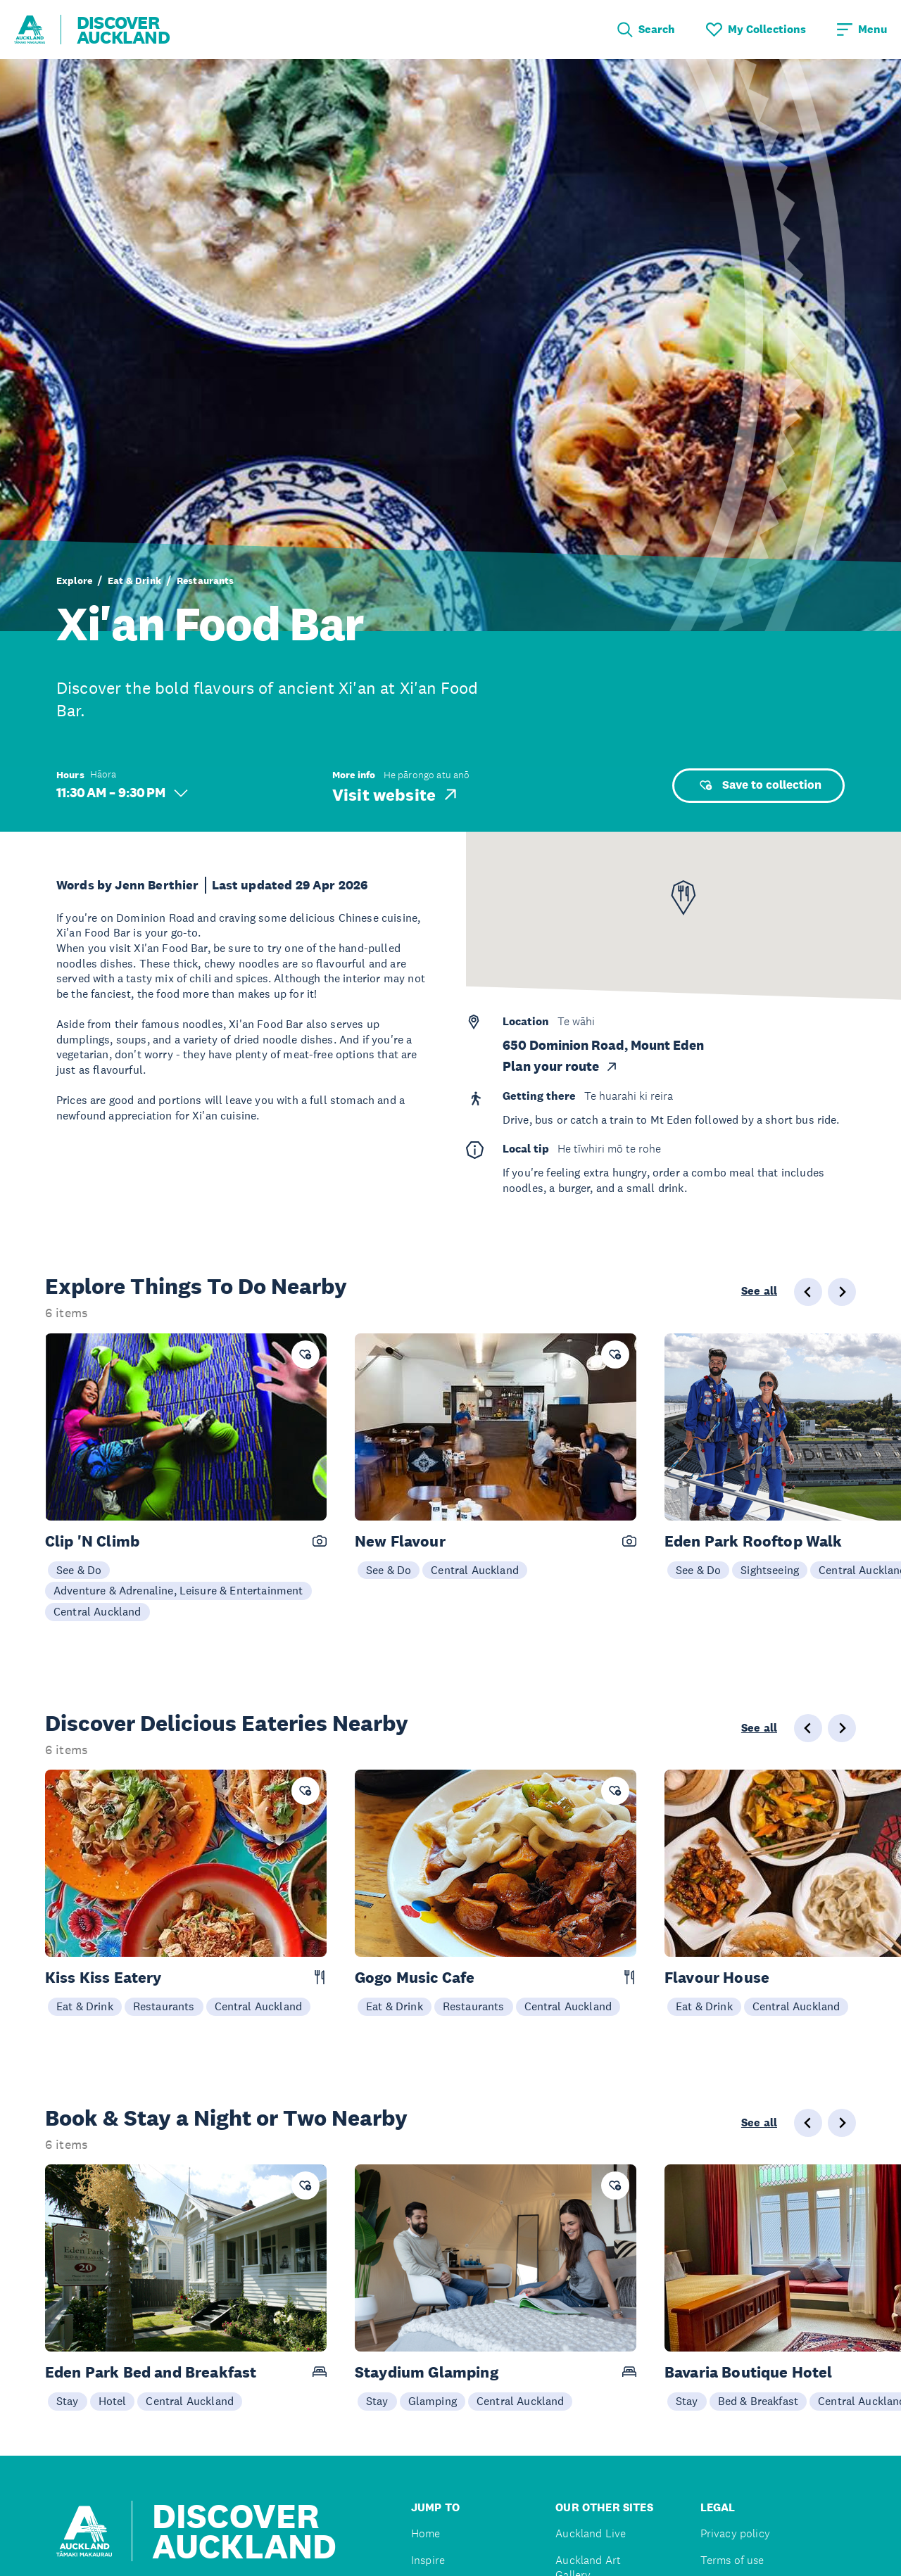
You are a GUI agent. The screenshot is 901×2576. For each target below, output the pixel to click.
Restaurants (205, 580)
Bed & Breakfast (758, 2401)
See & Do (78, 1570)
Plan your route (561, 1066)
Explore (74, 580)
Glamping (432, 2401)
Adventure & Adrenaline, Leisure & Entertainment (178, 1590)
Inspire (428, 2560)
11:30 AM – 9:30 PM (122, 793)
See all (759, 1291)
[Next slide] (842, 1292)
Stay (67, 2401)
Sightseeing (770, 1570)
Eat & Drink (134, 580)
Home (426, 2533)
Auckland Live (590, 2533)
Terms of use (732, 2560)
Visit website (396, 794)
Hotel (113, 2401)
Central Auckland (97, 1611)
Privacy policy (735, 2533)
